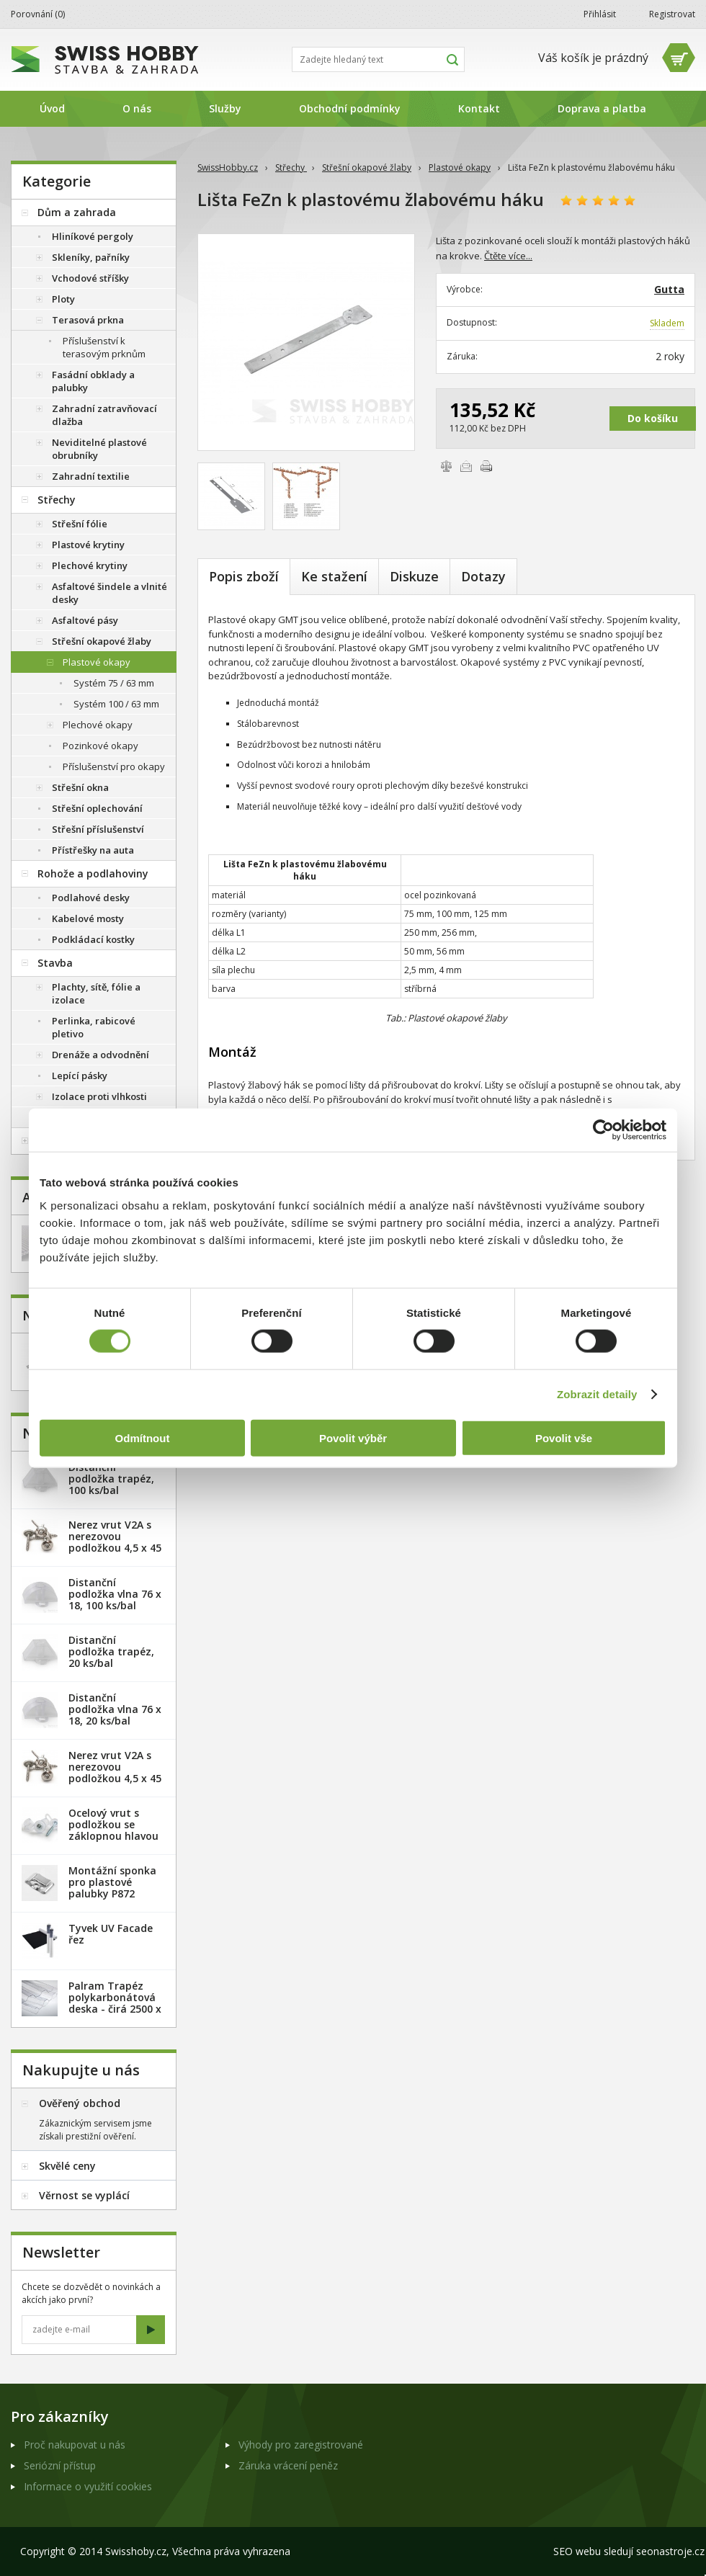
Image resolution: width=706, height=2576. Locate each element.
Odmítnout (142, 1437)
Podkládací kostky (93, 939)
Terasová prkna (88, 319)
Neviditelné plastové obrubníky (99, 449)
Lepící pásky (79, 1075)
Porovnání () (38, 14)
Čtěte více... (508, 255)
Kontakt (479, 108)
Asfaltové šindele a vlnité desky (109, 593)
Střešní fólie (79, 523)
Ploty (63, 298)
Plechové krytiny (90, 565)
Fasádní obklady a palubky (93, 381)
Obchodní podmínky (350, 108)
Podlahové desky (91, 897)
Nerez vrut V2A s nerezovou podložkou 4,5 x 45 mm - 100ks (114, 1772)
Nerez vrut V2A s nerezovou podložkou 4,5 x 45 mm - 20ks (114, 1542)
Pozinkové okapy (100, 745)
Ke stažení (334, 576)
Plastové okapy (460, 167)
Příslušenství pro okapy (114, 766)
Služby (225, 108)
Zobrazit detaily (597, 1394)
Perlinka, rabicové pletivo (93, 1027)
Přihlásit (600, 14)
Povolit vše (563, 1437)
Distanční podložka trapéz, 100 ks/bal (111, 1478)
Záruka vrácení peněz (288, 2465)
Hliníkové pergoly (92, 236)
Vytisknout (486, 466)
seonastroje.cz (670, 2551)
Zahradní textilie (91, 476)
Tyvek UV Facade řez (110, 1933)
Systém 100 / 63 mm (116, 703)
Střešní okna (80, 787)
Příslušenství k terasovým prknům (104, 347)
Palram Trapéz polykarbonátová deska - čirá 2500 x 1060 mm (114, 2003)
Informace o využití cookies (88, 2486)
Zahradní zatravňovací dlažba (104, 415)
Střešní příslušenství (98, 829)
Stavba (55, 963)
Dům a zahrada (76, 212)
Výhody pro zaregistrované (300, 2444)
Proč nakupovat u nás (74, 2444)
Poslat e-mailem (466, 466)
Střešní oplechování (97, 808)
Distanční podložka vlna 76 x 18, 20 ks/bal (114, 1709)
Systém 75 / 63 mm (113, 682)
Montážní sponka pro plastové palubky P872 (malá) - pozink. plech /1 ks (112, 1893)
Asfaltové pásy (85, 620)
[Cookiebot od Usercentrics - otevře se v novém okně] (603, 1130)
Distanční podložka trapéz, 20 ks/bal (111, 1651)
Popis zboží (244, 576)
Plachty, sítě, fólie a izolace (96, 993)
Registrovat (672, 14)
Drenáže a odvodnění (100, 1054)
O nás (136, 108)
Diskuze (414, 576)
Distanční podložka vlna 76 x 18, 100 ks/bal (114, 1593)
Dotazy (483, 576)
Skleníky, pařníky (91, 257)
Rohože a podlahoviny (92, 873)
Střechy (291, 167)
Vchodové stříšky (90, 278)
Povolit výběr (353, 1437)
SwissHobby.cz (227, 167)
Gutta (669, 289)
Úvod (52, 108)
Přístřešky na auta (93, 850)
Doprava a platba (602, 108)
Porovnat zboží (445, 466)
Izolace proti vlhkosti (99, 1096)
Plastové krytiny (88, 544)
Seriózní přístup (60, 2465)
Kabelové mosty (88, 918)
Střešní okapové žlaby (366, 167)
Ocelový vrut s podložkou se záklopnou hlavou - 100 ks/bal (113, 1830)
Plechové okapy (98, 724)
